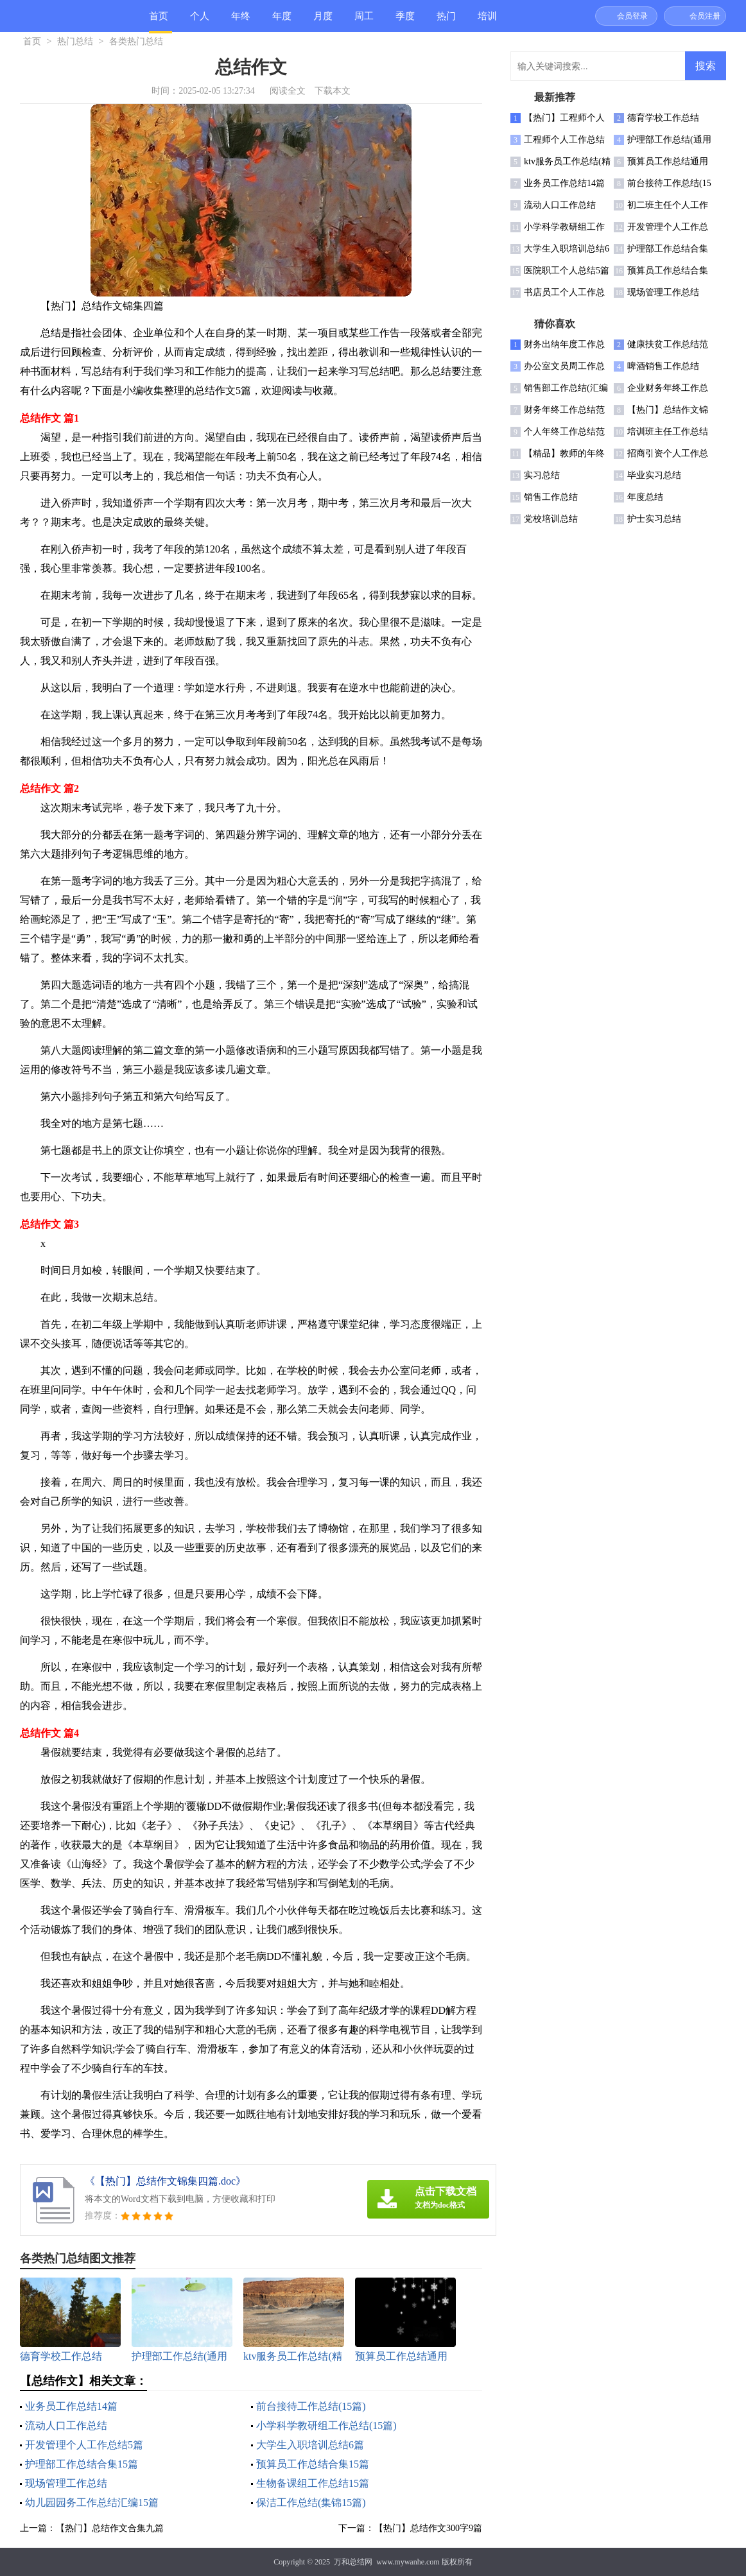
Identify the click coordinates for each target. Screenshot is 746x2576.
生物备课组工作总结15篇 (312, 2483)
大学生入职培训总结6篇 (310, 2444)
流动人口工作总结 (66, 2425)
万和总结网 (353, 2561)
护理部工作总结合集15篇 (81, 2464)
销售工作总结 (551, 497)
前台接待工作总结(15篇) (311, 2406)
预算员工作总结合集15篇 (312, 2464)
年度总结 (281, 21)
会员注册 (705, 16)
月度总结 (323, 21)
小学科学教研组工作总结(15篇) (326, 2425)
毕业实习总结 (654, 475)
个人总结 (199, 21)
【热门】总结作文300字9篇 (428, 2528)
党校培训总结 (551, 519)
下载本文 (333, 91)
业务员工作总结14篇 (71, 2406)
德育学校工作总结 (663, 118)
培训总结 (487, 21)
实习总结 (542, 475)
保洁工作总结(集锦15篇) (311, 2502)
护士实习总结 (654, 519)
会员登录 (632, 16)
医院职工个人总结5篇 (566, 270)
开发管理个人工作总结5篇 (84, 2444)
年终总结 (240, 21)
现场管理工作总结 (66, 2483)
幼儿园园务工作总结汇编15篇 (92, 2502)
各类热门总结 (136, 41)
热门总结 (446, 21)
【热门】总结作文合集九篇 (110, 2528)
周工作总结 (364, 21)
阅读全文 (288, 91)
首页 (158, 16)
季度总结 (405, 21)
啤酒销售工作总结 (663, 366)
